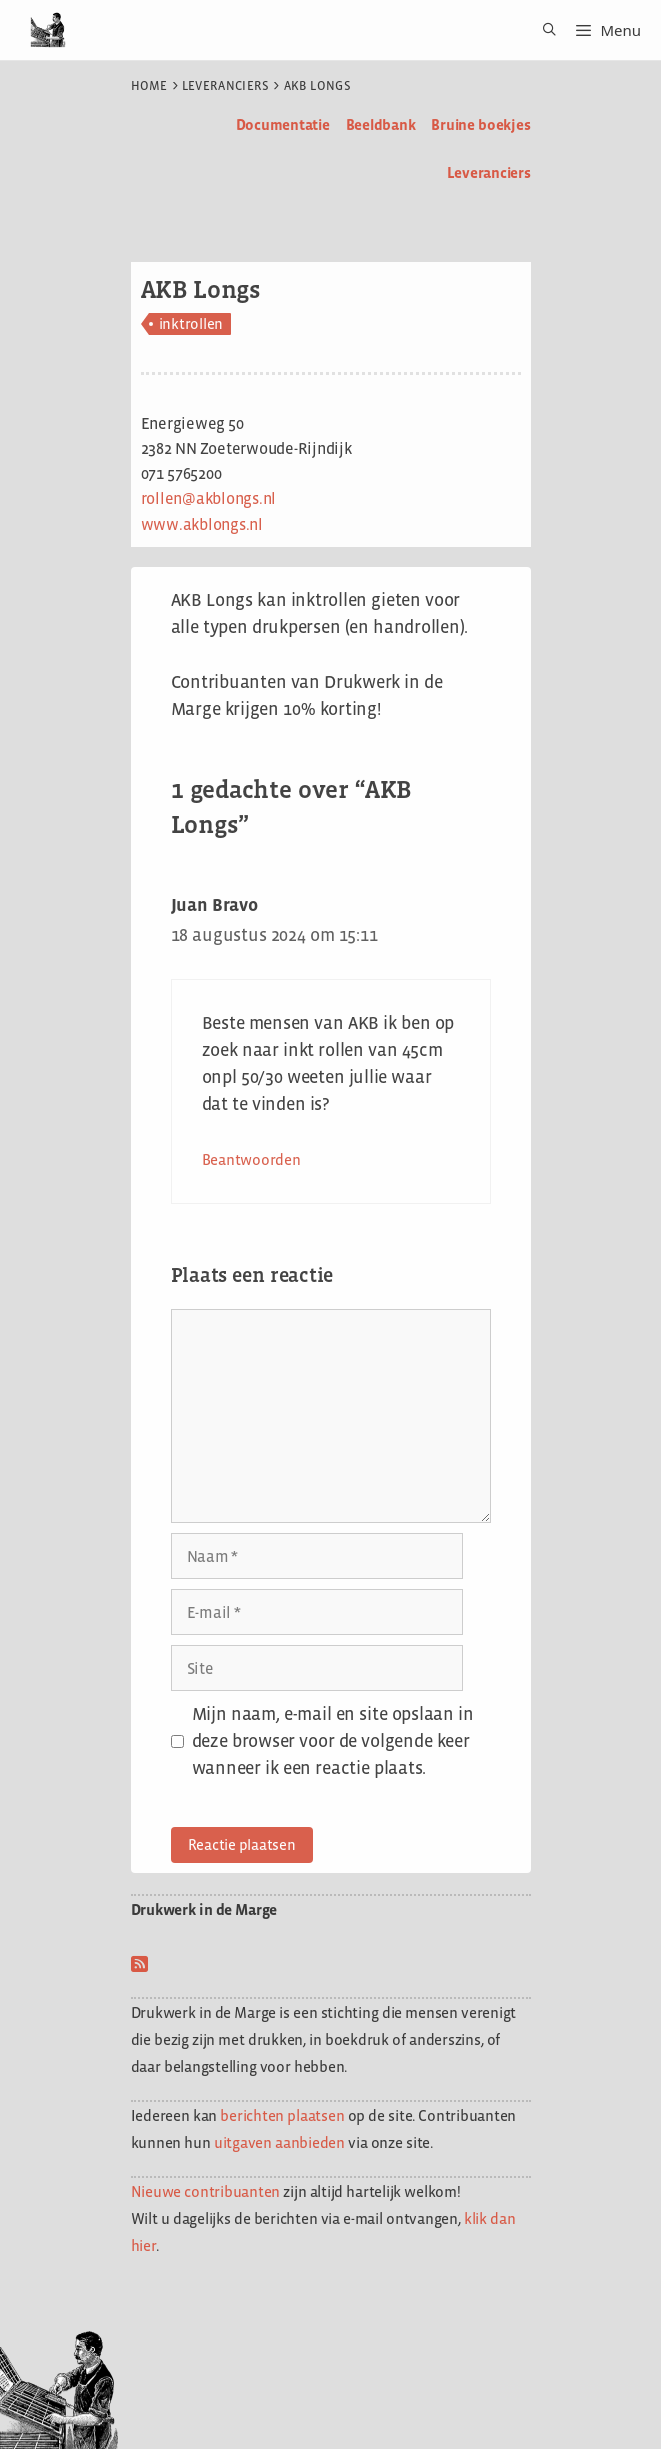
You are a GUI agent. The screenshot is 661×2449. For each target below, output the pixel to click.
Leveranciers (226, 86)
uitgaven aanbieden (279, 2142)
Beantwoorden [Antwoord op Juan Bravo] (251, 1159)
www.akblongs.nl (202, 524)
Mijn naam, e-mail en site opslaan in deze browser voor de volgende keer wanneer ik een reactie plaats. (333, 1741)
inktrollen (191, 323)
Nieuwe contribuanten (206, 2191)
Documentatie (283, 124)
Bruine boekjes (480, 124)
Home (149, 86)
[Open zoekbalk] (542, 30)
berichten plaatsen (282, 2115)
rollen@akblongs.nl (209, 498)
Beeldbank (381, 124)
